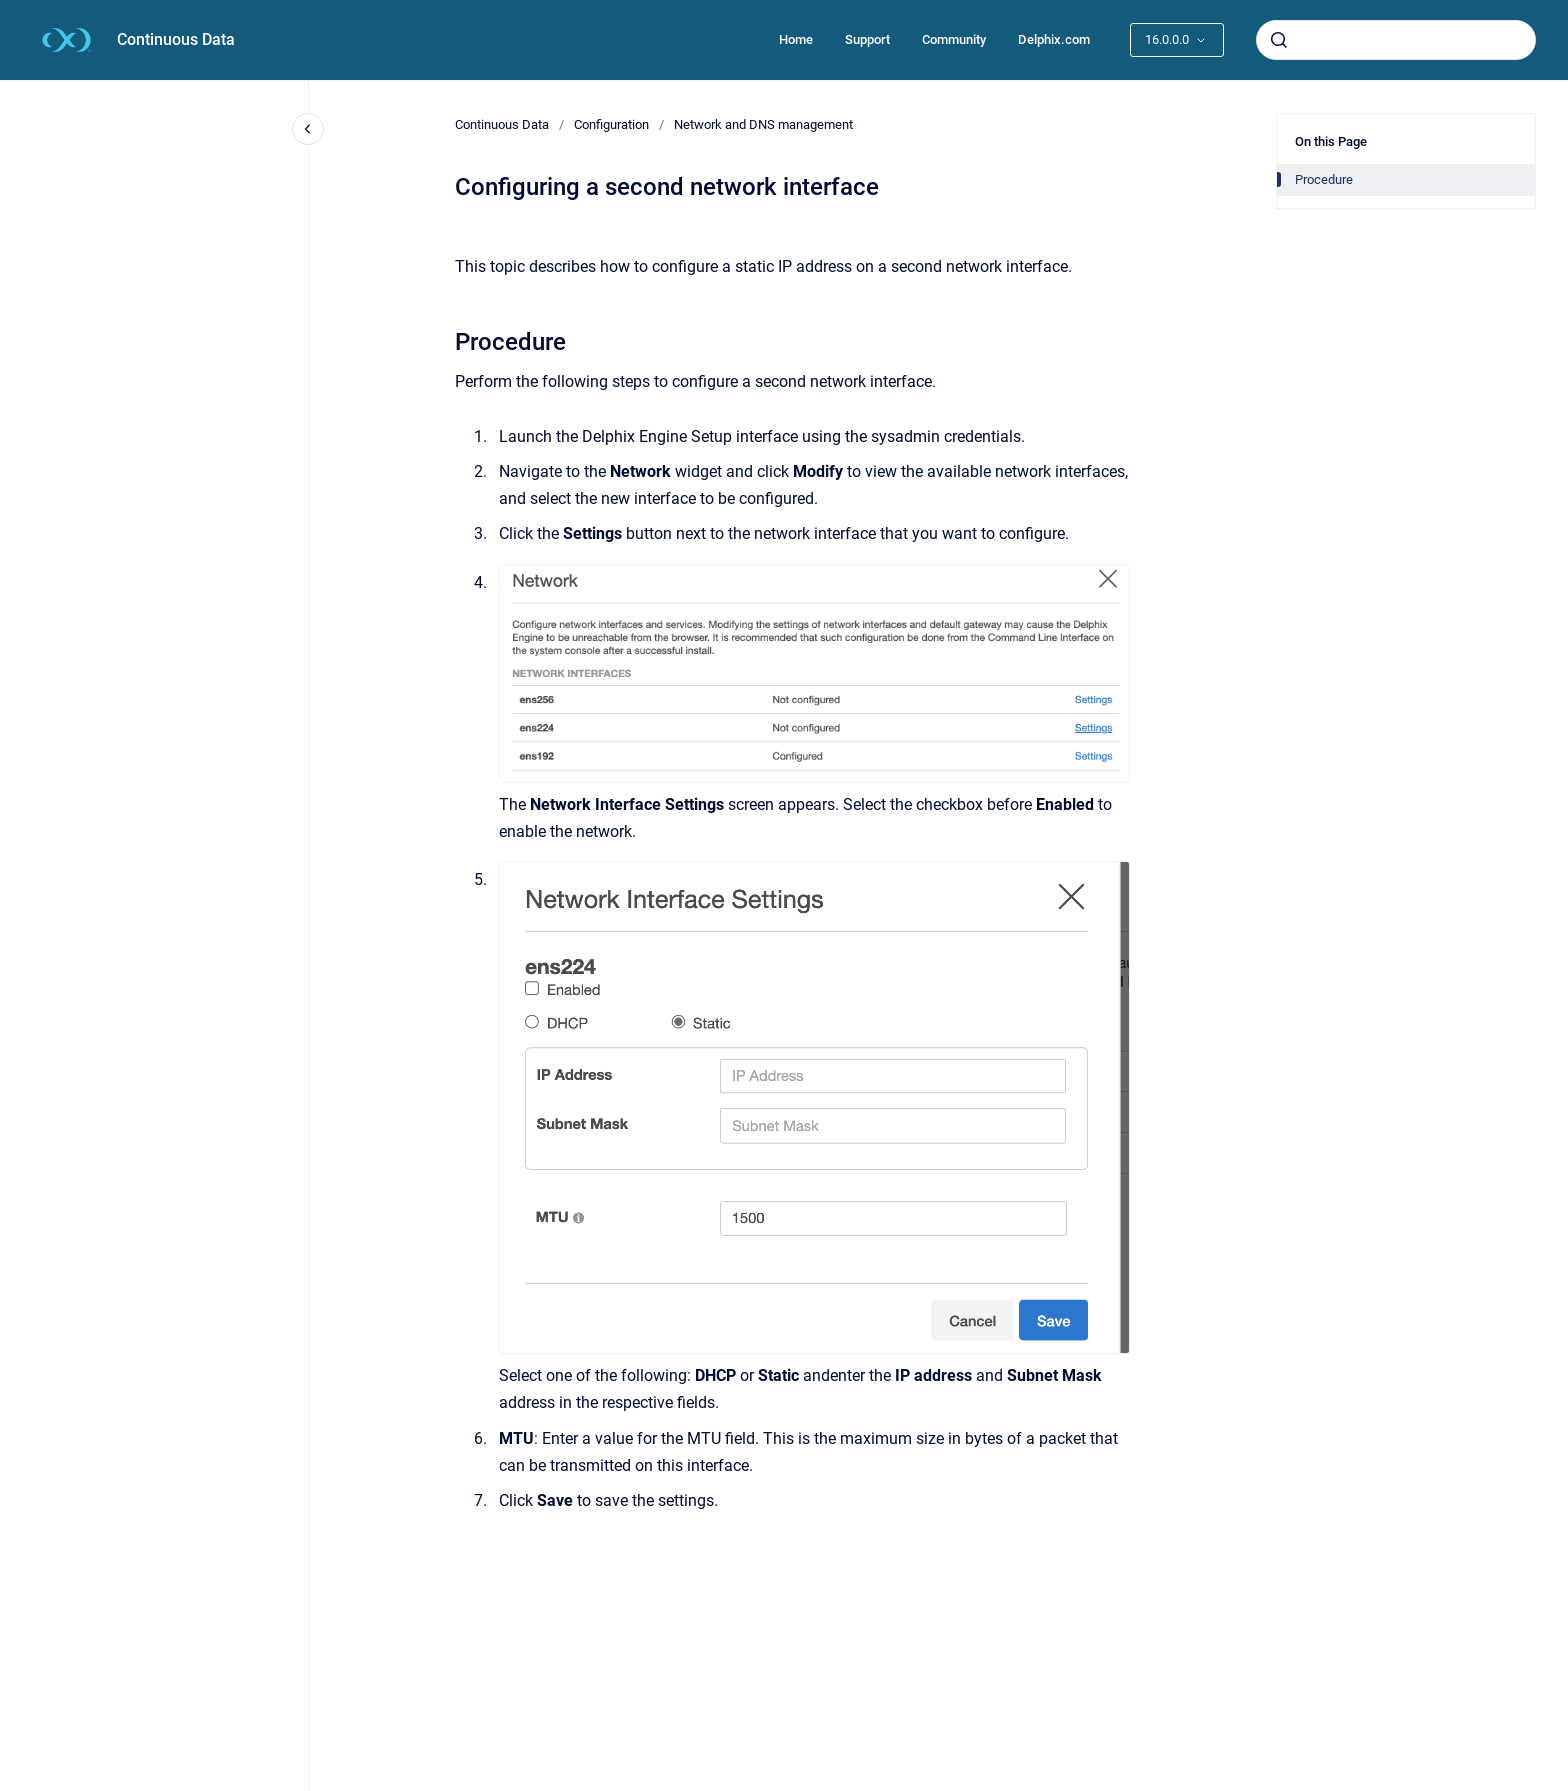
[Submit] (1279, 40)
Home (796, 39)
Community (954, 39)
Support (867, 39)
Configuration (611, 124)
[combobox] (1396, 40)
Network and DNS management (763, 124)
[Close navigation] (308, 129)
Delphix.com (1054, 39)
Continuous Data (176, 39)
